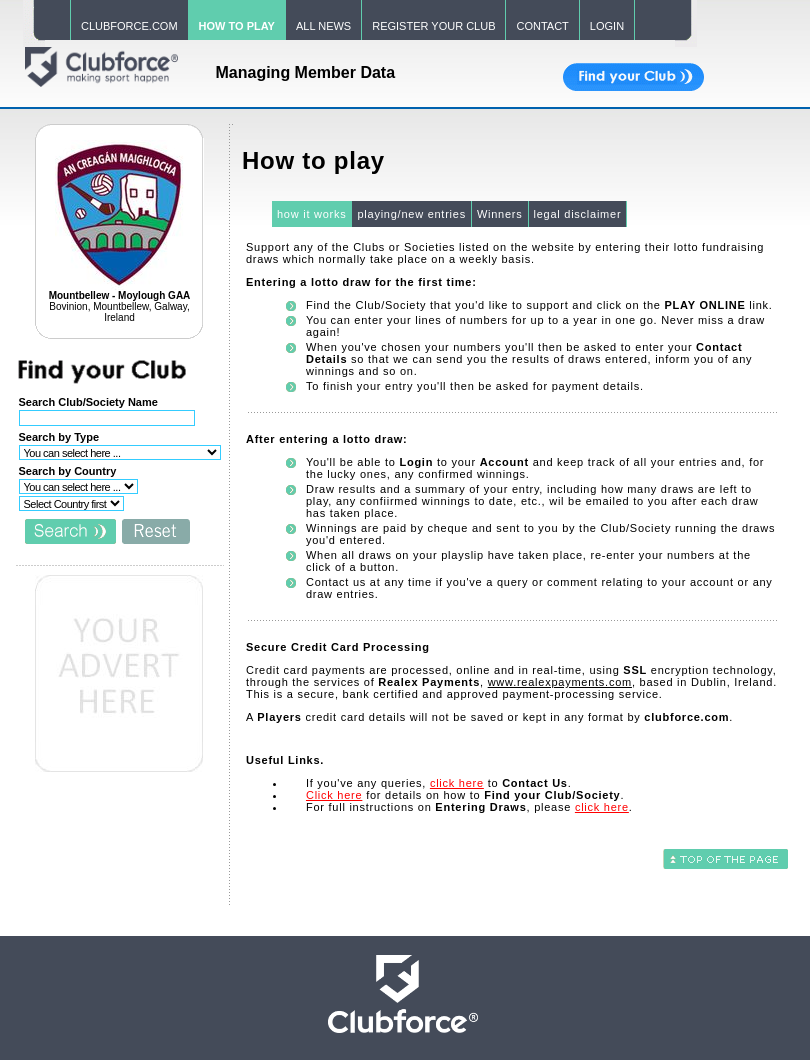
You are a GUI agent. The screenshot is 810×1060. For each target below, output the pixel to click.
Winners (500, 214)
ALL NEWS (323, 26)
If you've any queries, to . (439, 783)
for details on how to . (465, 795)
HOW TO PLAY (237, 26)
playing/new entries (411, 214)
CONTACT (542, 26)
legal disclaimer (578, 214)
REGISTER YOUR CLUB (433, 26)
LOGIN (607, 26)
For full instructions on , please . (469, 807)
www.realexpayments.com (560, 682)
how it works (312, 214)
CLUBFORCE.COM (129, 26)
